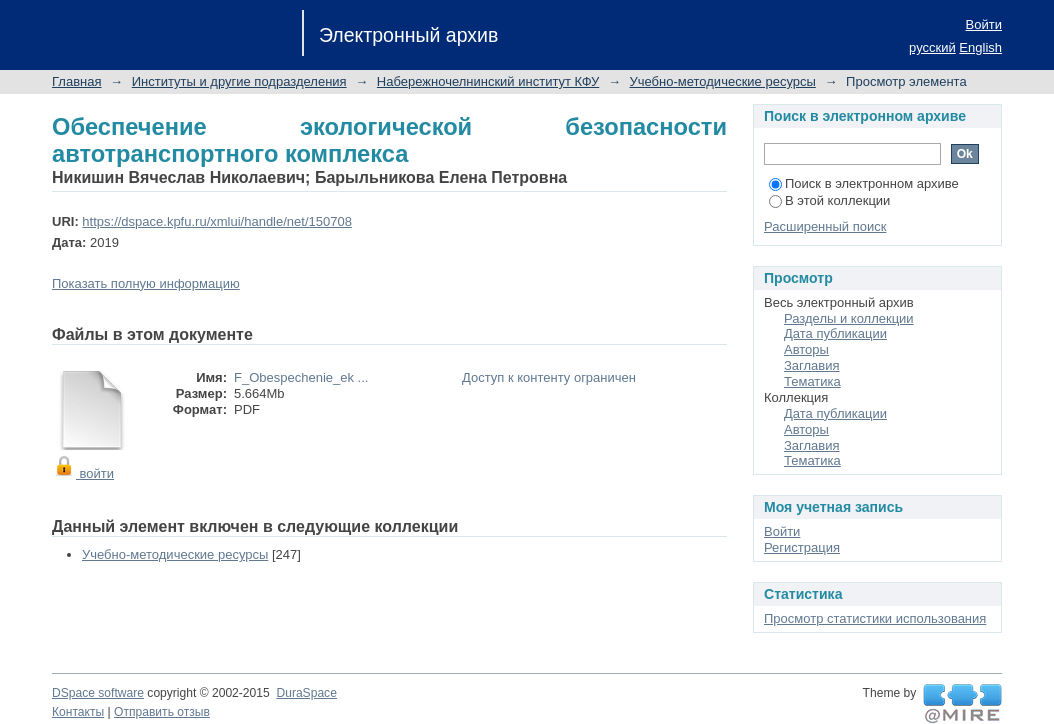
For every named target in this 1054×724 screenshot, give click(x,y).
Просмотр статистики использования (875, 618)
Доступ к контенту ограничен (549, 377)
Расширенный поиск (825, 226)
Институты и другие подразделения (239, 81)
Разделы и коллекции (849, 318)
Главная (76, 81)
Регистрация (802, 547)
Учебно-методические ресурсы (723, 81)
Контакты (78, 712)
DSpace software (98, 693)
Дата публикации (835, 333)
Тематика (812, 381)
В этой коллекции (829, 200)
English (980, 47)
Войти (984, 24)
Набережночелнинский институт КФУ (488, 81)
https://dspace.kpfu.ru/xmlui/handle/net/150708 (217, 221)
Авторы (806, 349)
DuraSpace (306, 693)
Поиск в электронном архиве (864, 183)
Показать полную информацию (146, 283)
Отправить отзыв (162, 712)
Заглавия (812, 365)
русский (932, 47)
